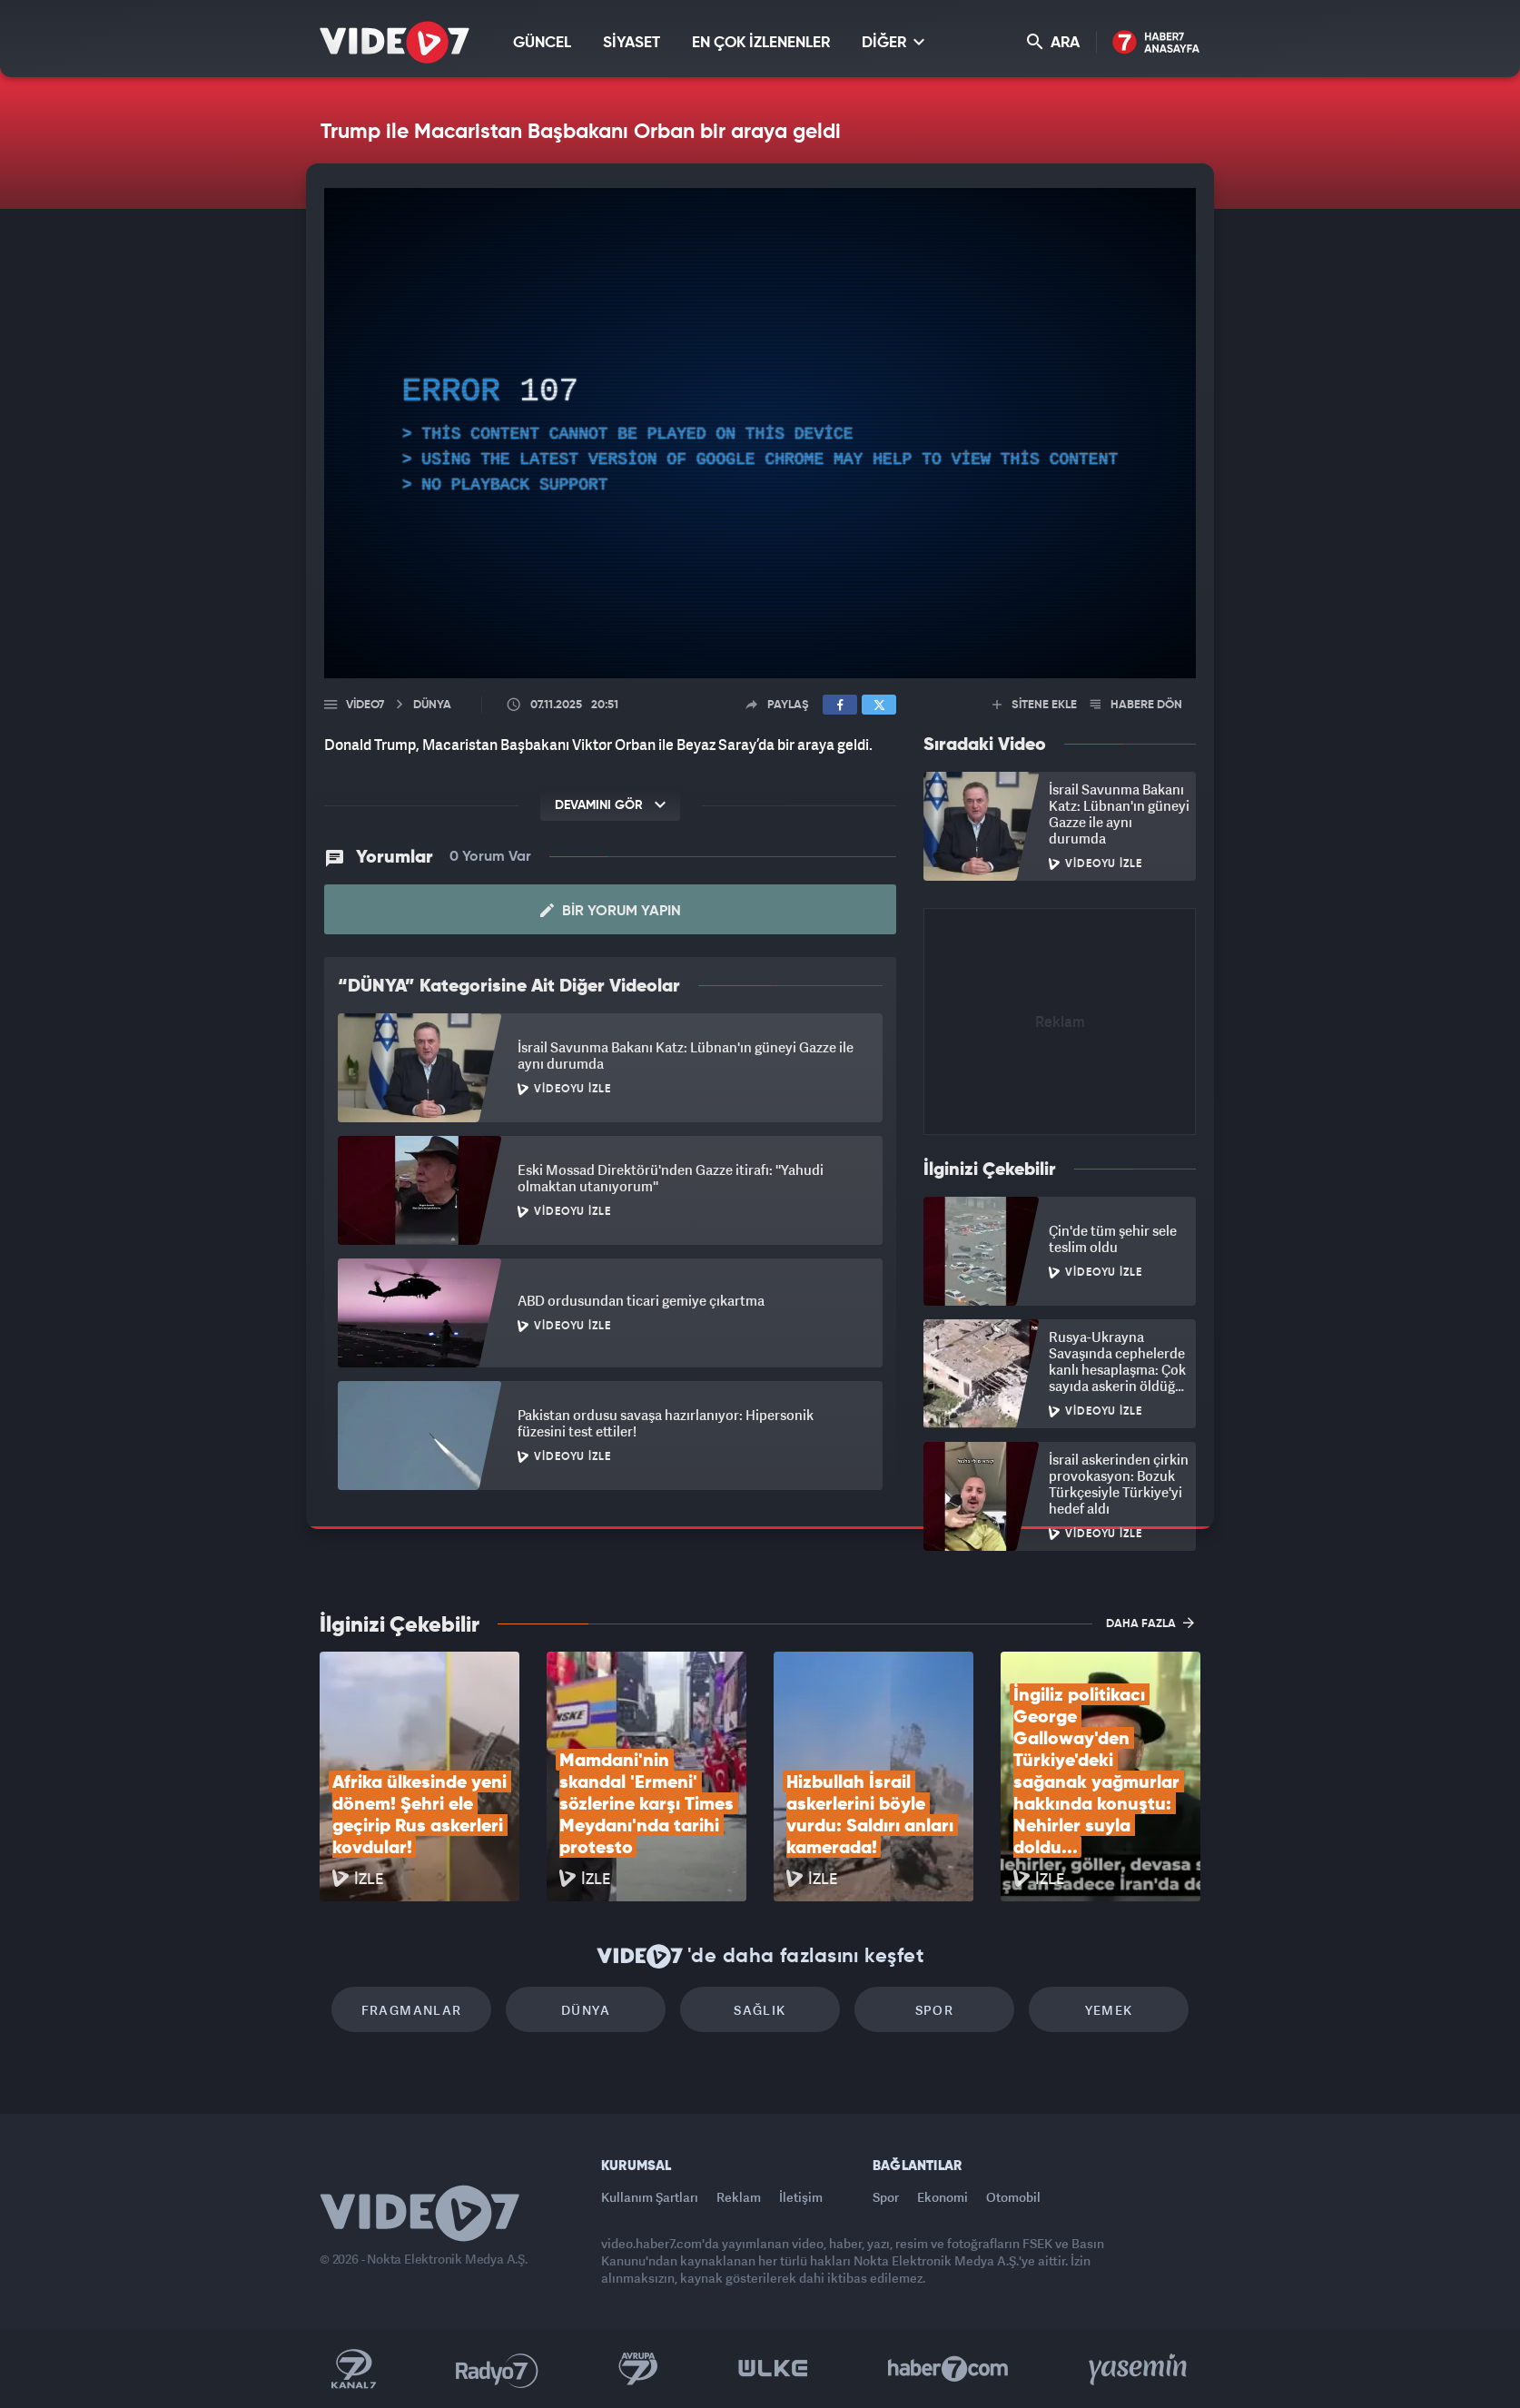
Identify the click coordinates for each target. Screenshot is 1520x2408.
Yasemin (1139, 2369)
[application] (760, 433)
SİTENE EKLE (1034, 705)
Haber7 (948, 2369)
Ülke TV (773, 2369)
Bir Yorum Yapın (610, 911)
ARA (1053, 42)
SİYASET (631, 43)
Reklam (738, 2197)
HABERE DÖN (1136, 705)
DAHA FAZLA (1150, 1622)
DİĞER (893, 42)
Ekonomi (942, 2197)
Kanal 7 (353, 2369)
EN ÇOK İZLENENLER (761, 43)
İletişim (801, 2197)
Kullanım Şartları (649, 2197)
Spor (934, 2009)
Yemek (1109, 2009)
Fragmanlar (411, 2009)
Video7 (365, 705)
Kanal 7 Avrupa (638, 2369)
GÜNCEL (542, 43)
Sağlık (759, 2009)
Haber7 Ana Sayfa (1156, 43)
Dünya (585, 2009)
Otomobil (1013, 2197)
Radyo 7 (497, 2369)
